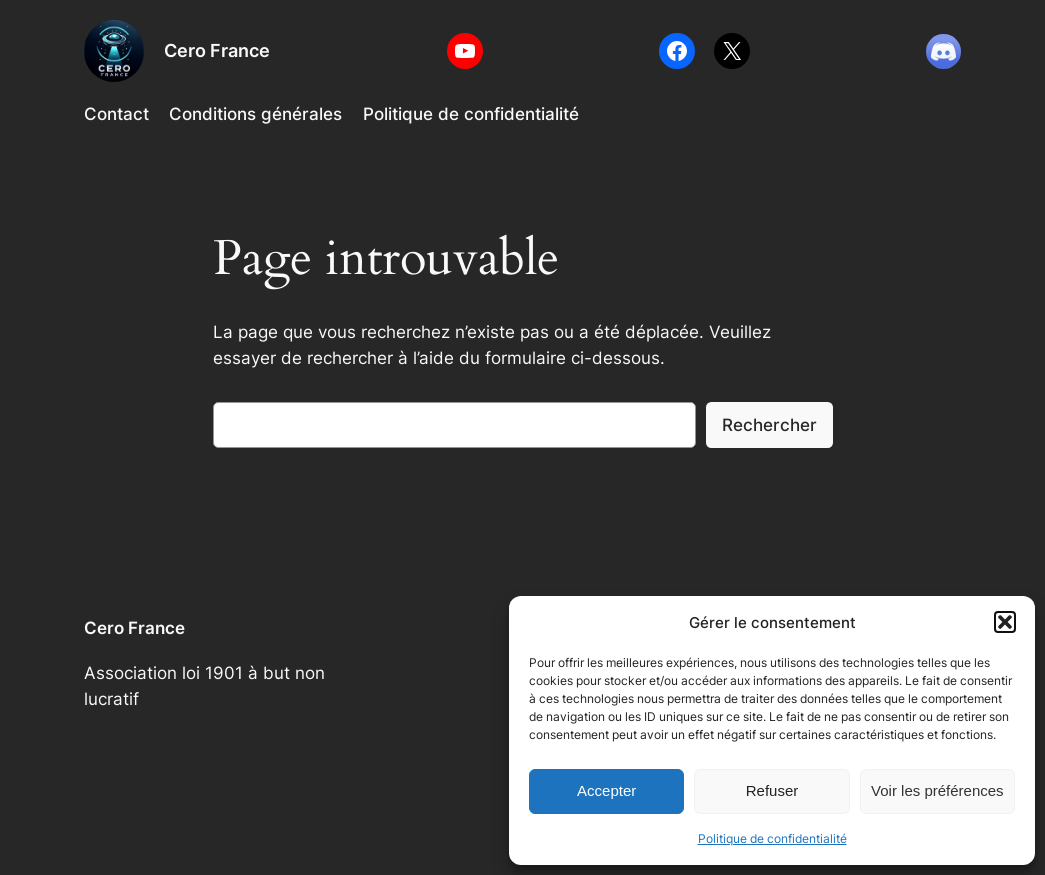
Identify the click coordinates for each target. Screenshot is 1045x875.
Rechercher (769, 425)
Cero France (217, 50)
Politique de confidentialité (772, 838)
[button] (1005, 622)
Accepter (606, 790)
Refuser (772, 790)
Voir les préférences (937, 790)
